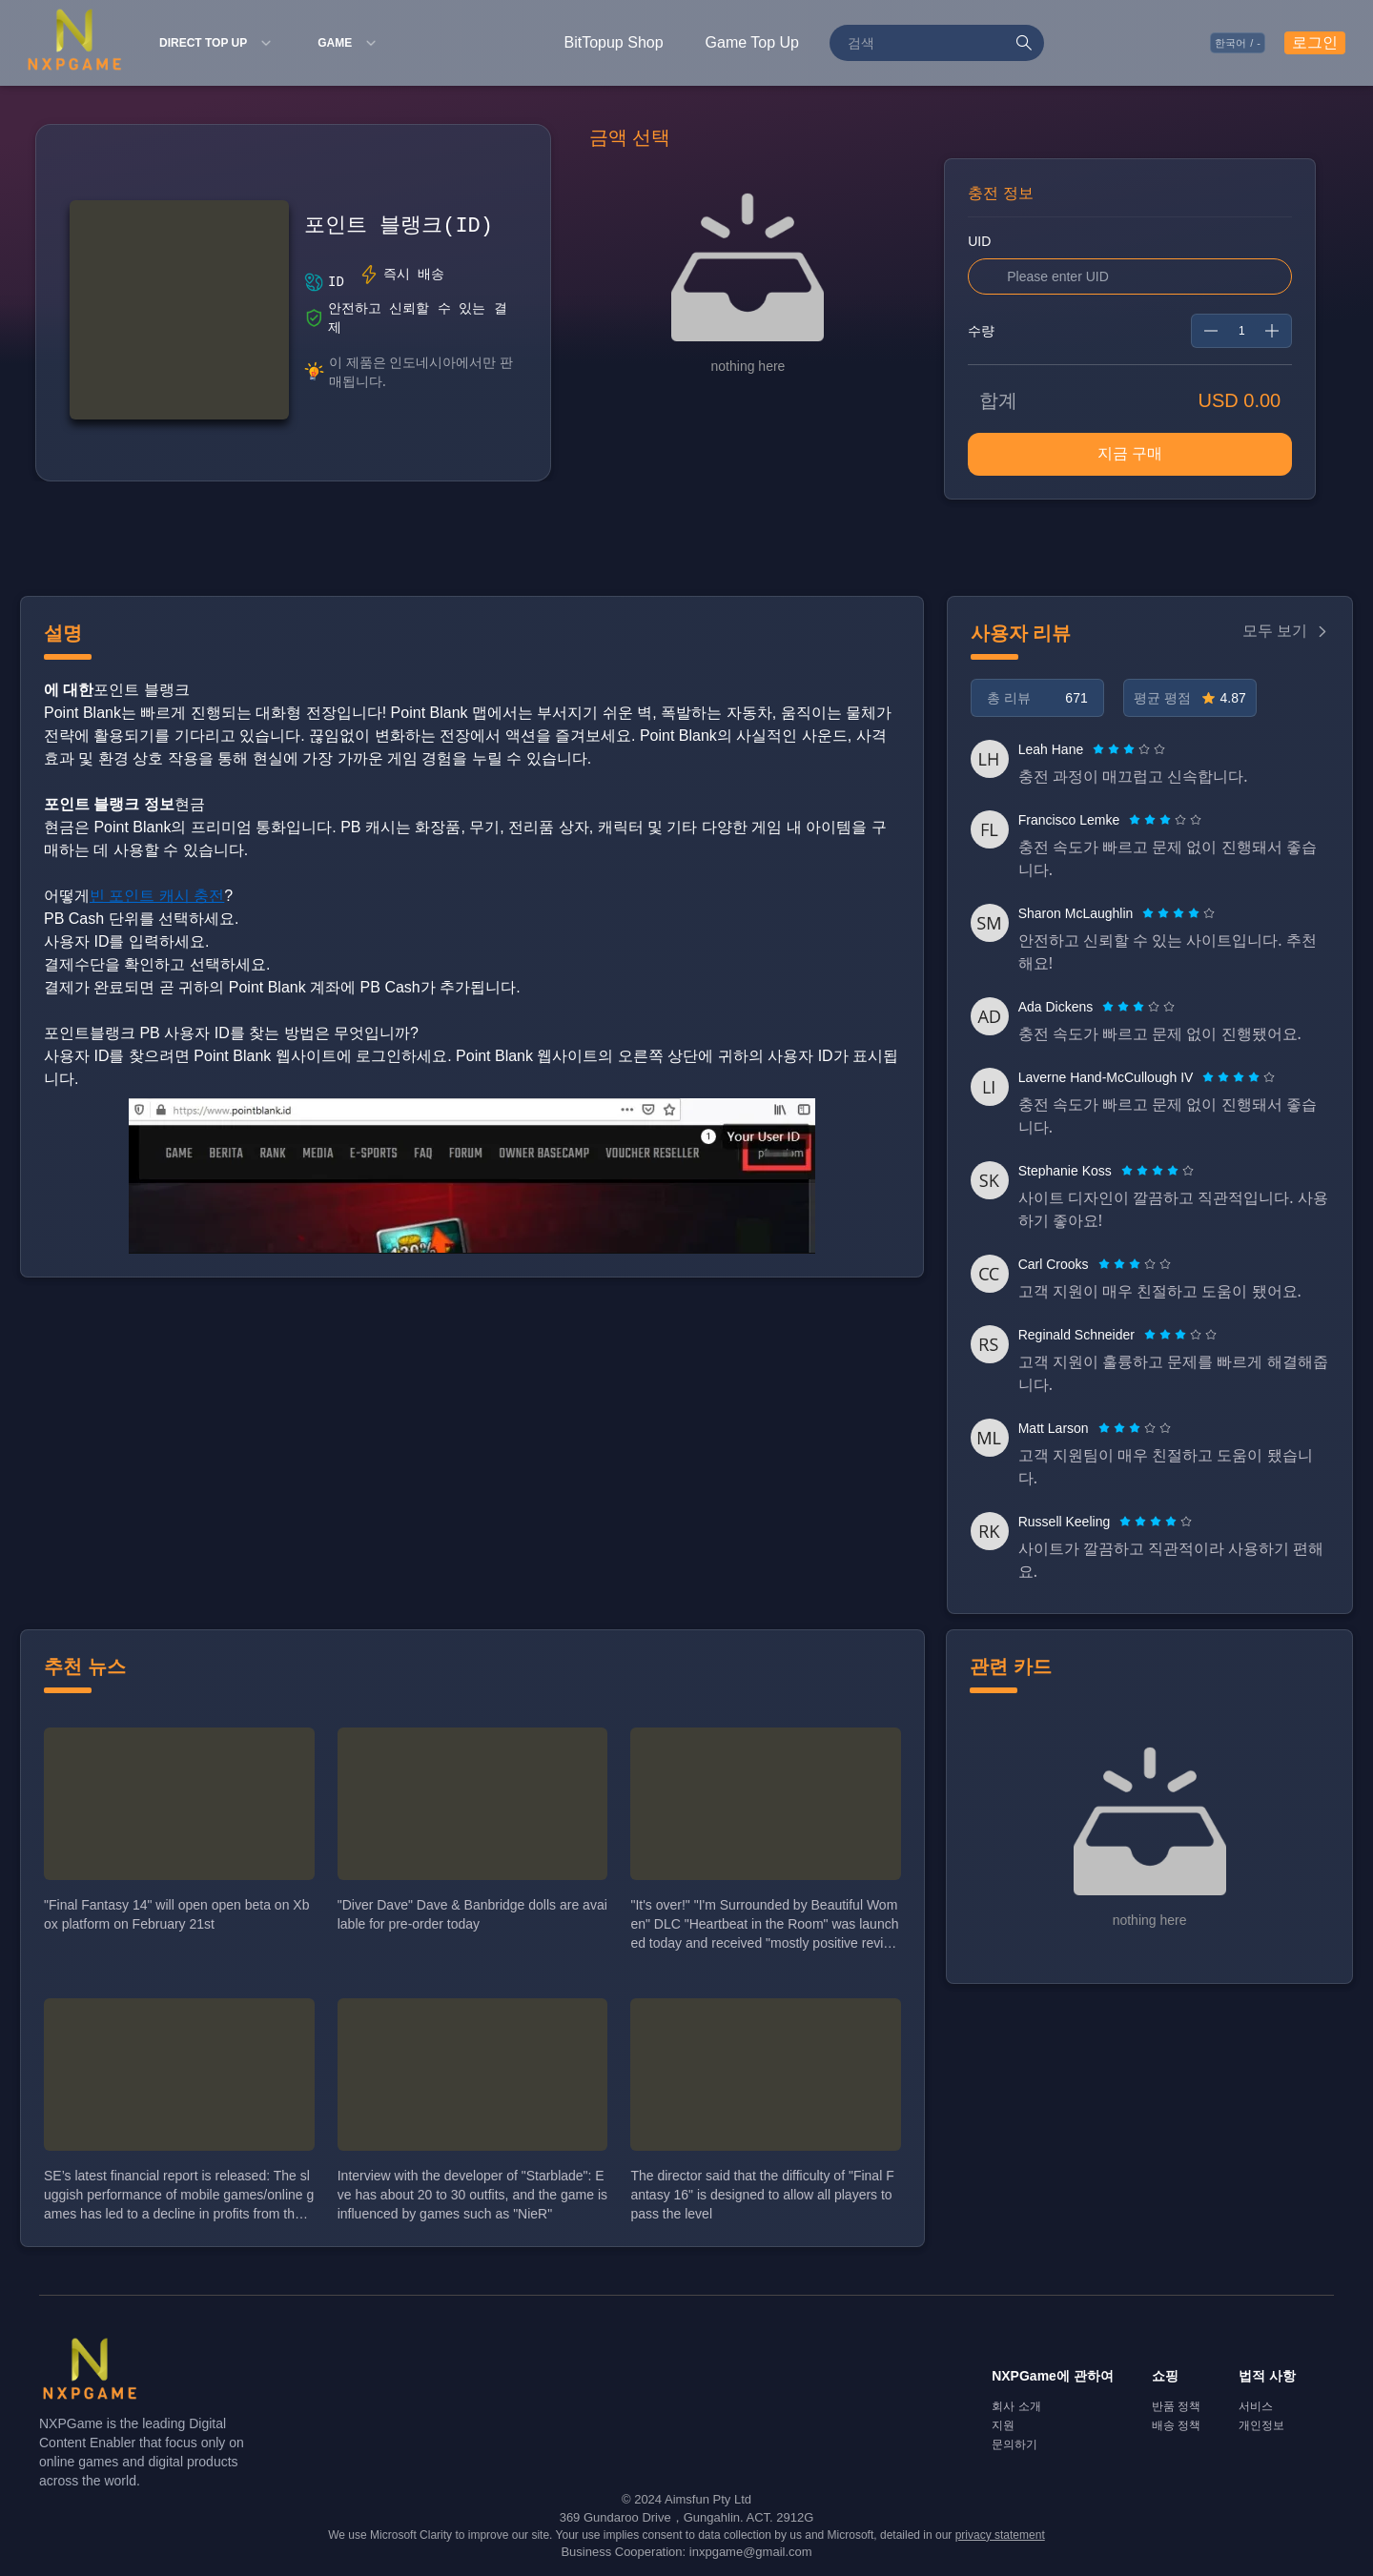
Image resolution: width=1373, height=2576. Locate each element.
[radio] (1100, 749)
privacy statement (1000, 2535)
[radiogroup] (1129, 749)
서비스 (1256, 2406)
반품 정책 (1176, 2406)
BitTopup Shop (614, 42)
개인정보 (1261, 2425)
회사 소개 (1016, 2406)
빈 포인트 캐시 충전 (157, 896)
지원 (1003, 2425)
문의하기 (1014, 2444)
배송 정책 (1176, 2425)
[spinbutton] (1241, 330)
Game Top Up (752, 42)
